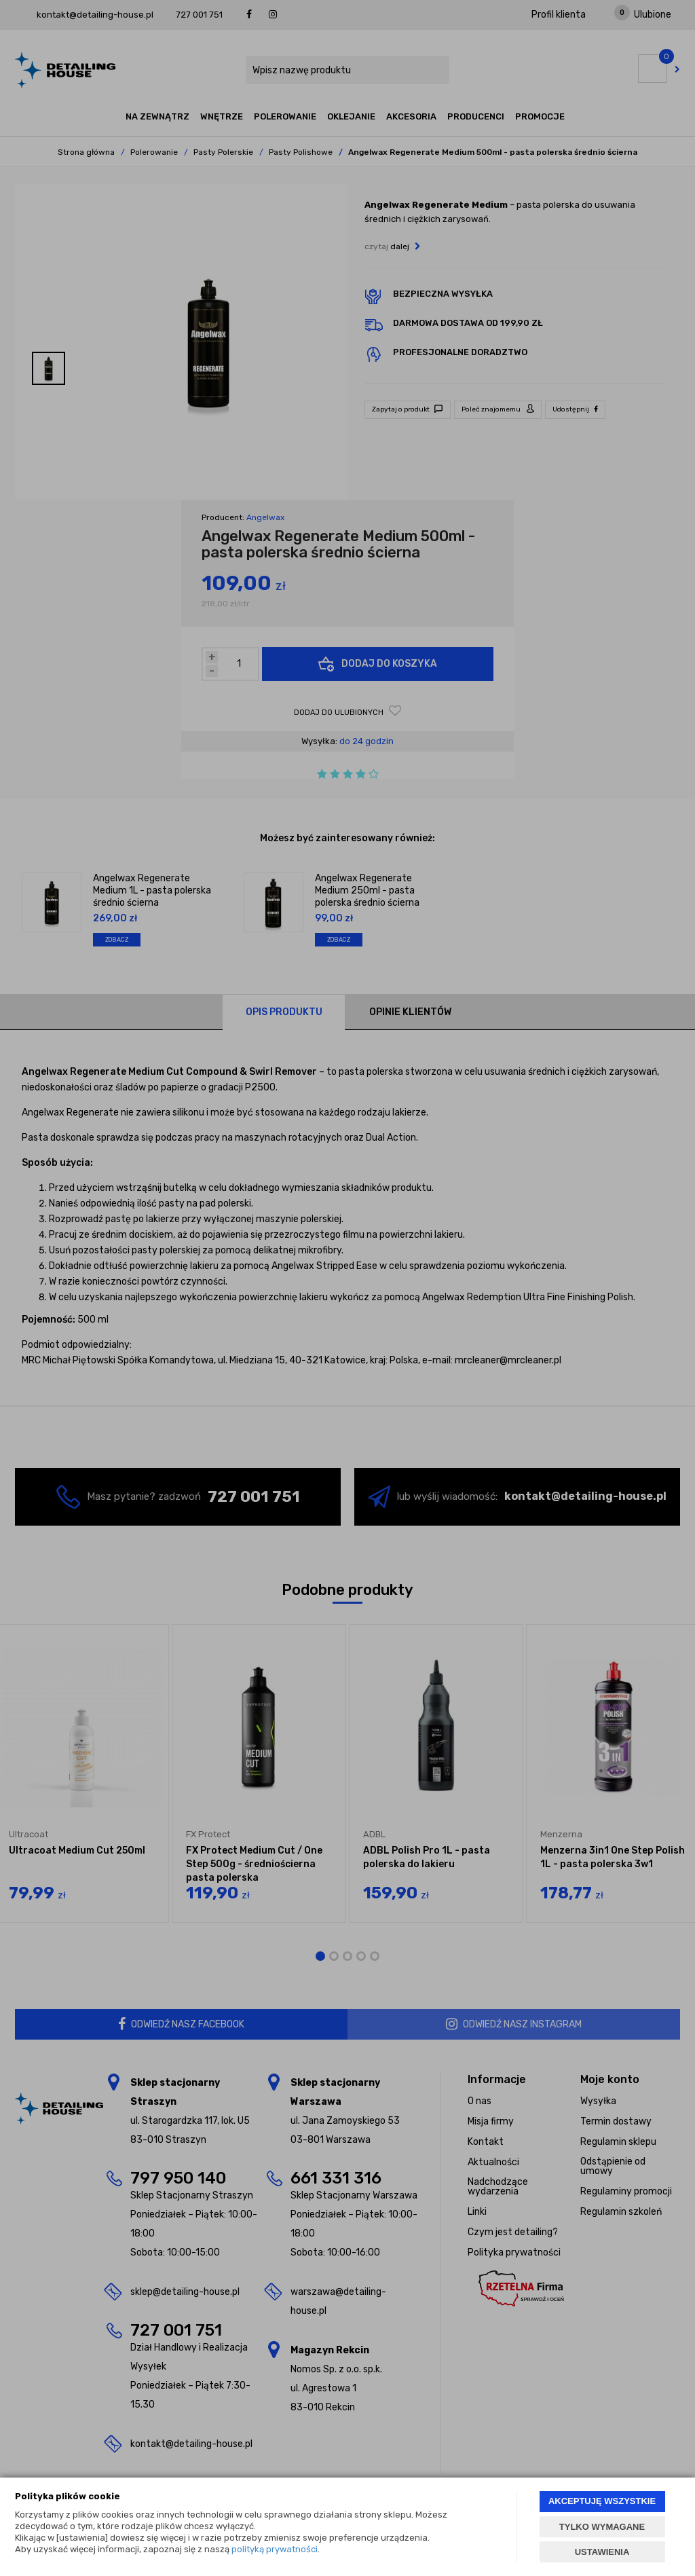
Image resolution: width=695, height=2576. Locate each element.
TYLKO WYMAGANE (602, 2527)
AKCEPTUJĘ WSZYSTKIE (602, 2501)
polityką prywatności (274, 2549)
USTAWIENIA (602, 2552)
